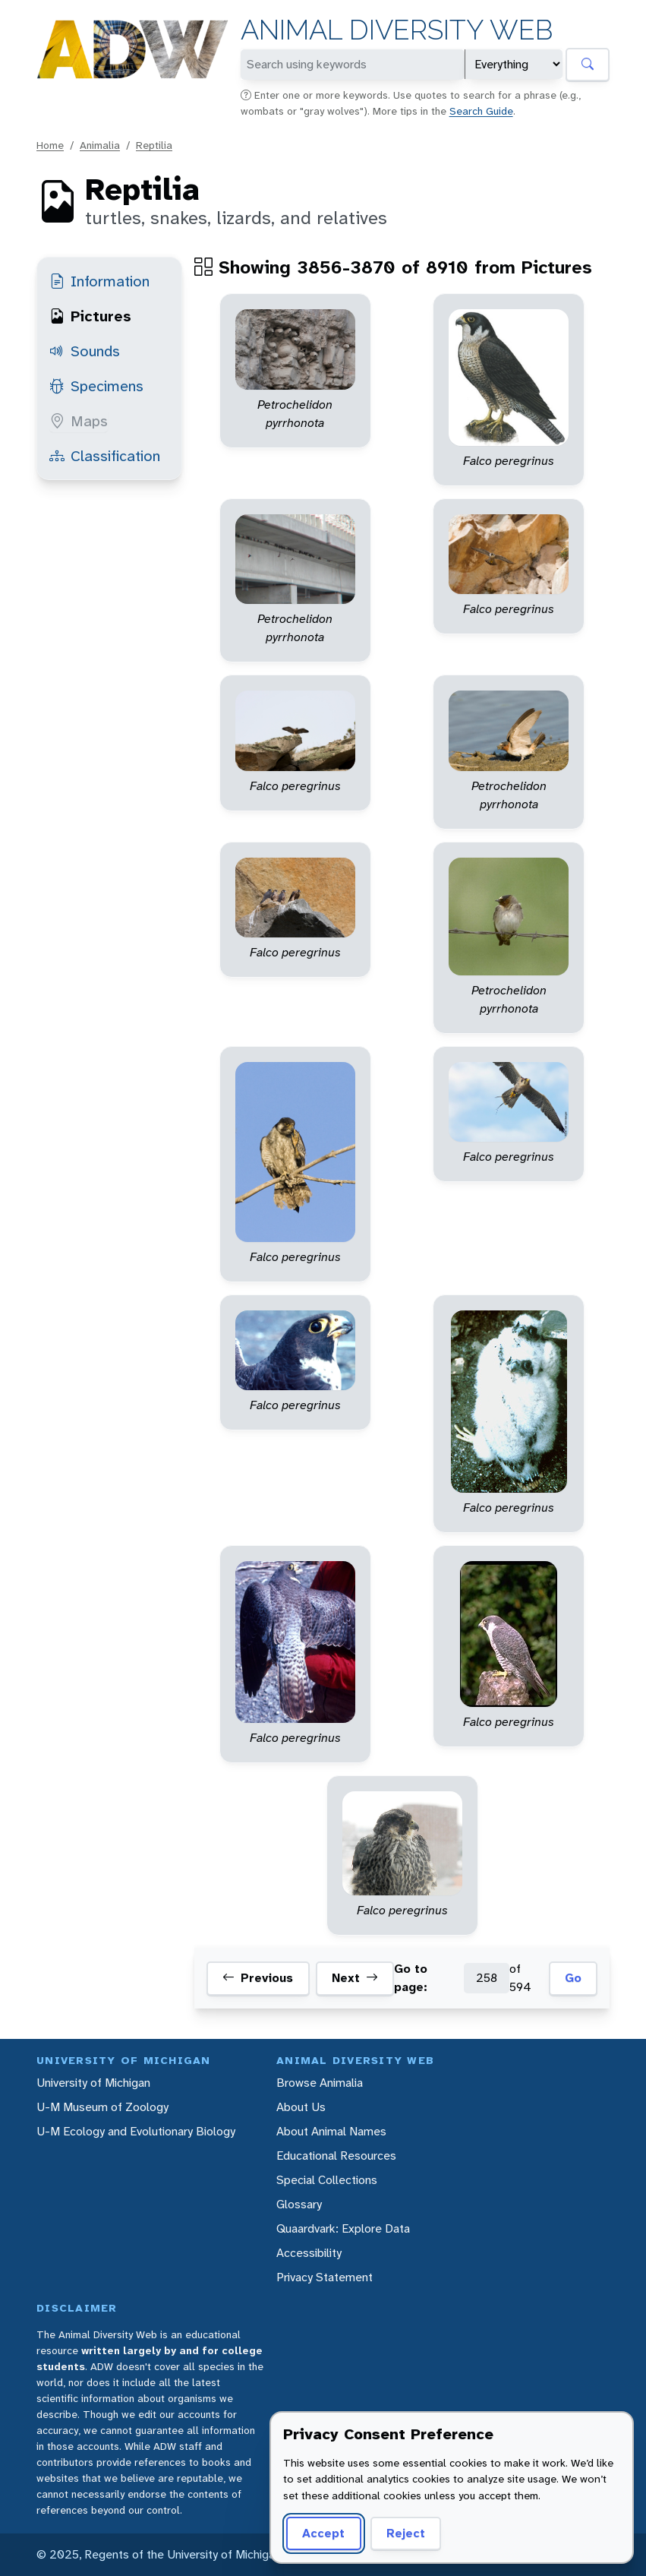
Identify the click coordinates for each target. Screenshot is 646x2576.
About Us (301, 2107)
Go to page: (410, 1978)
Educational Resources (336, 2156)
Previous (257, 1978)
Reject (405, 2533)
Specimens (96, 386)
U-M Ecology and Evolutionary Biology (135, 2131)
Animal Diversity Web (397, 30)
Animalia (100, 145)
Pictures (90, 316)
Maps (78, 420)
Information (99, 281)
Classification (104, 455)
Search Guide (481, 111)
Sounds (84, 351)
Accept (323, 2533)
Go (573, 1978)
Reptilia (154, 145)
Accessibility (309, 2253)
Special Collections (326, 2180)
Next (355, 1978)
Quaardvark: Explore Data (343, 2228)
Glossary (299, 2204)
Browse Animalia (319, 2083)
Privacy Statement (324, 2277)
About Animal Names (331, 2131)
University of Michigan (93, 2083)
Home (50, 145)
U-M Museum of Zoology (102, 2107)
